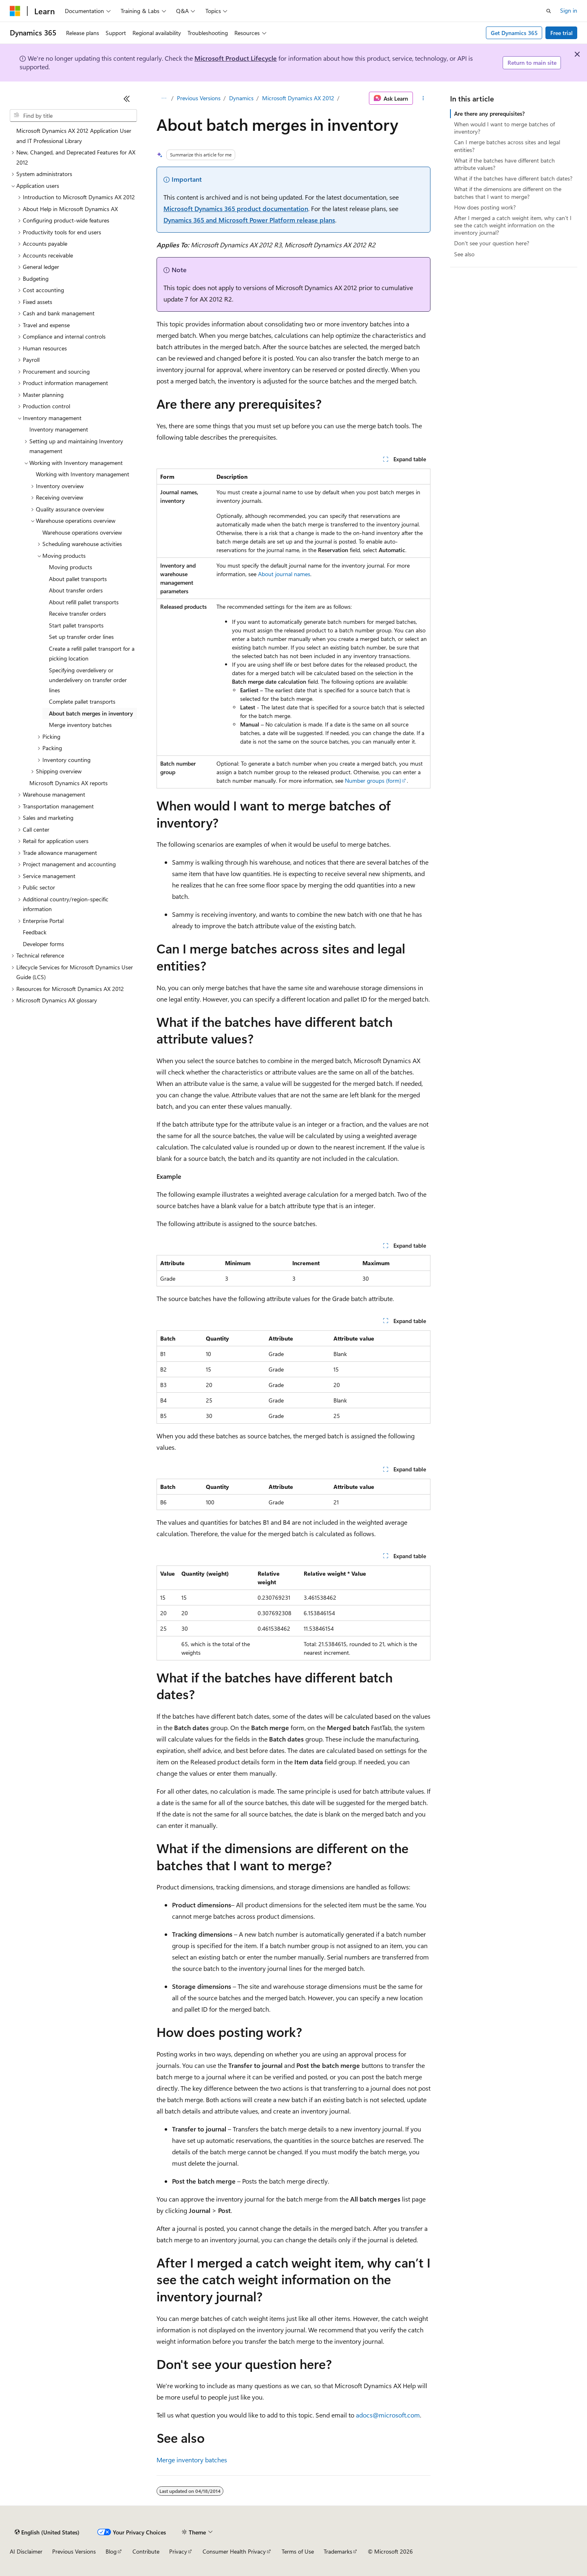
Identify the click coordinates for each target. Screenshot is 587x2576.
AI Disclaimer (26, 2551)
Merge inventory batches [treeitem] (80, 725)
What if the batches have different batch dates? (513, 178)
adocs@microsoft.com (388, 2415)
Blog (111, 2551)
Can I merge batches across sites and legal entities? (507, 145)
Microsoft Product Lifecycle (235, 58)
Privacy (178, 2551)
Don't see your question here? (491, 243)
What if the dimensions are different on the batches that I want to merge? (507, 192)
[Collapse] (127, 98)
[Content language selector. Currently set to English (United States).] (47, 2532)
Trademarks (338, 2551)
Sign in (568, 10)
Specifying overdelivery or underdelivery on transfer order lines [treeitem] (88, 680)
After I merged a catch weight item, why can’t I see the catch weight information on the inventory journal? (513, 225)
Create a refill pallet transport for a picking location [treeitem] (92, 654)
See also (464, 254)
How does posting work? (485, 207)
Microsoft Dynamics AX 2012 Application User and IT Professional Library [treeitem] (73, 136)
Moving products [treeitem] (70, 567)
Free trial (561, 33)
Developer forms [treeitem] (43, 944)
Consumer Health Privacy (234, 2551)
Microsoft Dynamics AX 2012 (298, 98)
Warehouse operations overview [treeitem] (82, 532)
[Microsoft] (15, 11)
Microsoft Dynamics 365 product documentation (235, 208)
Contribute (145, 2551)
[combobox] (73, 115)
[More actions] (423, 98)
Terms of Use (298, 2551)
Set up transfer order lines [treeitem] (81, 637)
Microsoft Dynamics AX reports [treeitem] (68, 783)
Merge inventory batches (192, 2459)
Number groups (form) (373, 780)
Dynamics (241, 98)
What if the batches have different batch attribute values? (504, 164)
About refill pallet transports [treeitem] (84, 602)
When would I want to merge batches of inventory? (504, 127)
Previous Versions (199, 98)
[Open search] (549, 11)
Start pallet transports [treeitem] (76, 625)
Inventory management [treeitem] (58, 429)
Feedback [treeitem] (34, 932)
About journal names (284, 574)
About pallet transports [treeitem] (78, 579)
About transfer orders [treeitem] (76, 590)
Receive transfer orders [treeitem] (77, 613)
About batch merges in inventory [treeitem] (91, 713)
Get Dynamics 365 (514, 33)
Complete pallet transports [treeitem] (82, 701)
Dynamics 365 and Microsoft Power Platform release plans (249, 220)
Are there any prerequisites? (489, 113)
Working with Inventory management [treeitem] (82, 474)
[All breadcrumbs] (164, 98)
